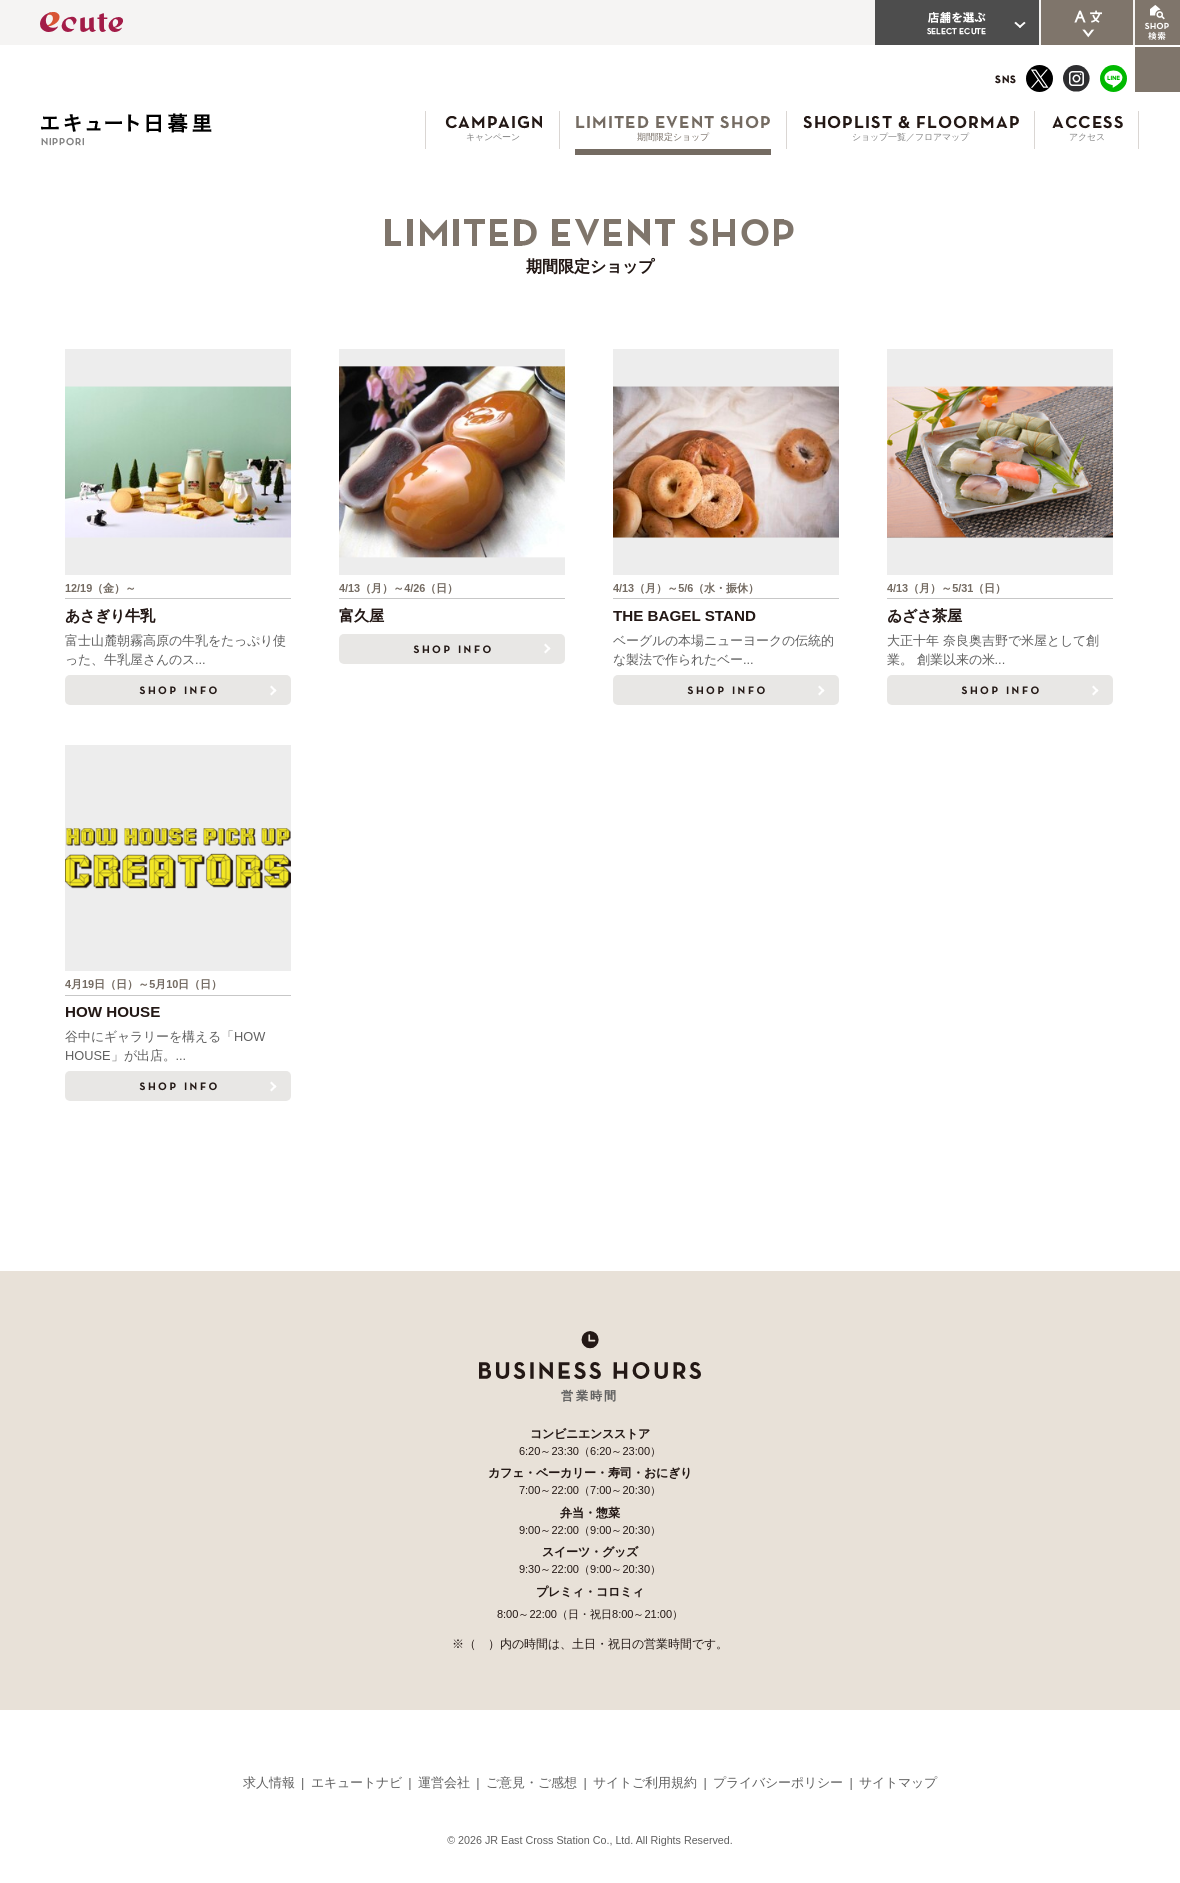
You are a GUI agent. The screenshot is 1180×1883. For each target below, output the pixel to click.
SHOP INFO (178, 690)
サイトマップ (898, 1782)
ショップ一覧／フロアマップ (910, 137)
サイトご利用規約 (645, 1782)
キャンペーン (493, 137)
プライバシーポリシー (778, 1782)
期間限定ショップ (673, 137)
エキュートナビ (356, 1782)
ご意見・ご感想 (531, 1782)
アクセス (1087, 137)
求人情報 (269, 1782)
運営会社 (444, 1782)
